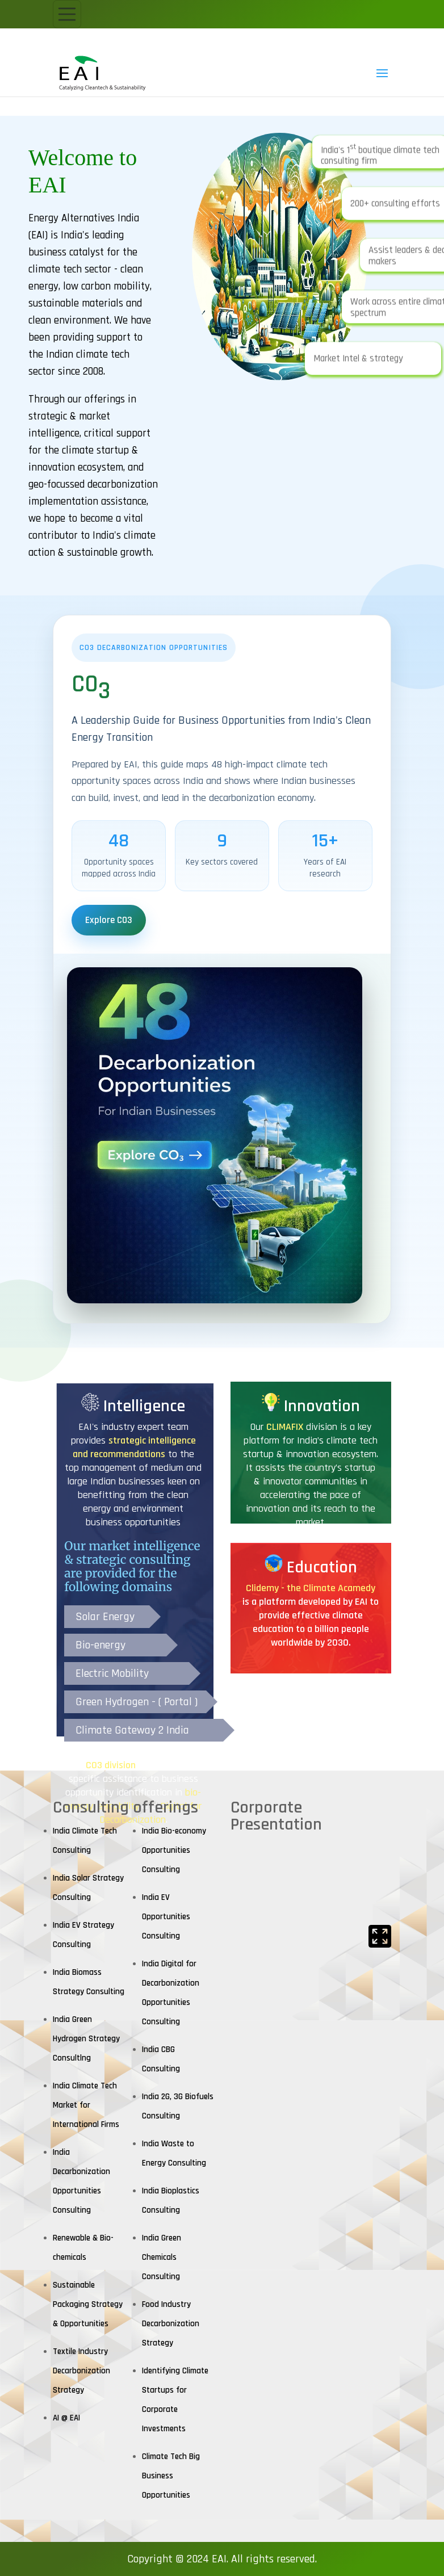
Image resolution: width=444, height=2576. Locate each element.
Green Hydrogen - (117, 1701)
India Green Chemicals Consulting (161, 2257)
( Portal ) (178, 1701)
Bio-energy (100, 1645)
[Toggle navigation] (67, 14)
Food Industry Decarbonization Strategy (170, 2323)
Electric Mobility (112, 1673)
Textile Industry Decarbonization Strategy (81, 2370)
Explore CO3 (108, 920)
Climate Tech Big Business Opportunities (171, 2476)
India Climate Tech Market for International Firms (86, 2105)
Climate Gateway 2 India (132, 1730)
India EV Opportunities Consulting (166, 1916)
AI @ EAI (66, 2418)
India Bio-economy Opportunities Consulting (174, 1850)
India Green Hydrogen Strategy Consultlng (86, 2038)
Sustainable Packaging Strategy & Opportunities (88, 2304)
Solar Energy (105, 1616)
